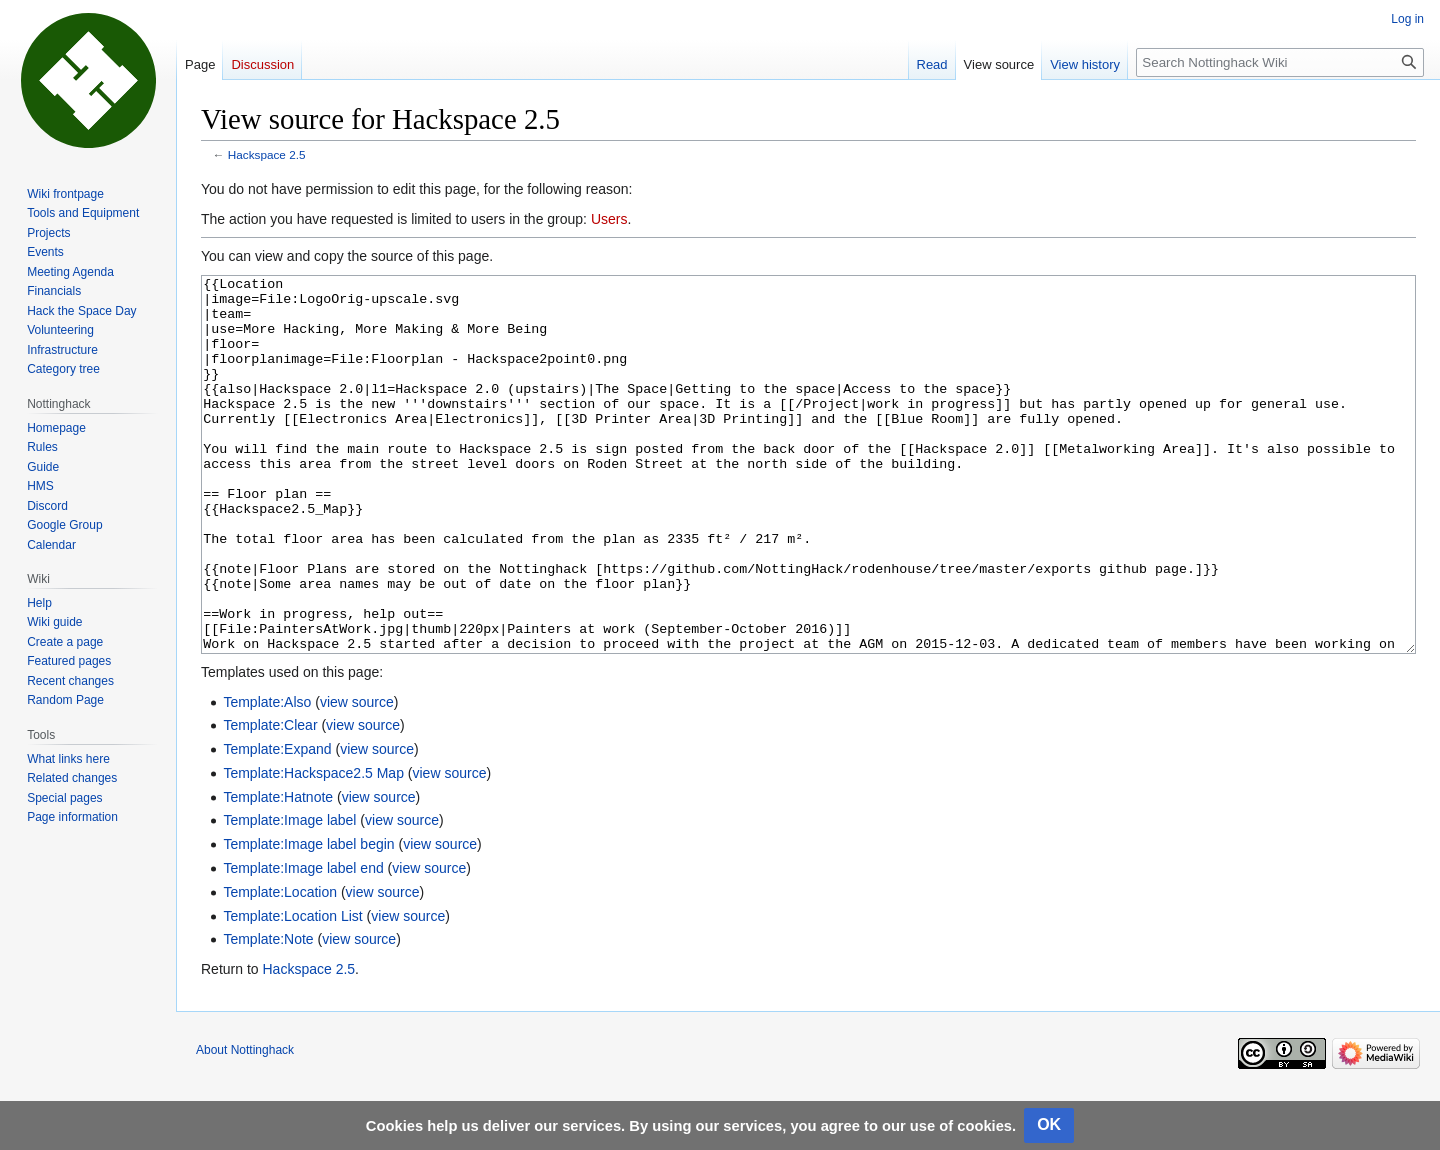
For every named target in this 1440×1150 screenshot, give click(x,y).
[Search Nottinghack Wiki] (1280, 62)
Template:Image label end (303, 943)
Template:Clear (270, 800)
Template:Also (267, 777)
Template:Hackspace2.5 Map (313, 848)
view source (357, 777)
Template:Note (268, 1014)
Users (609, 219)
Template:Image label (289, 895)
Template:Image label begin (308, 919)
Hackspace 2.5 (267, 154)
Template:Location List (292, 991)
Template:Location (280, 967)
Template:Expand (277, 824)
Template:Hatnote (278, 872)
